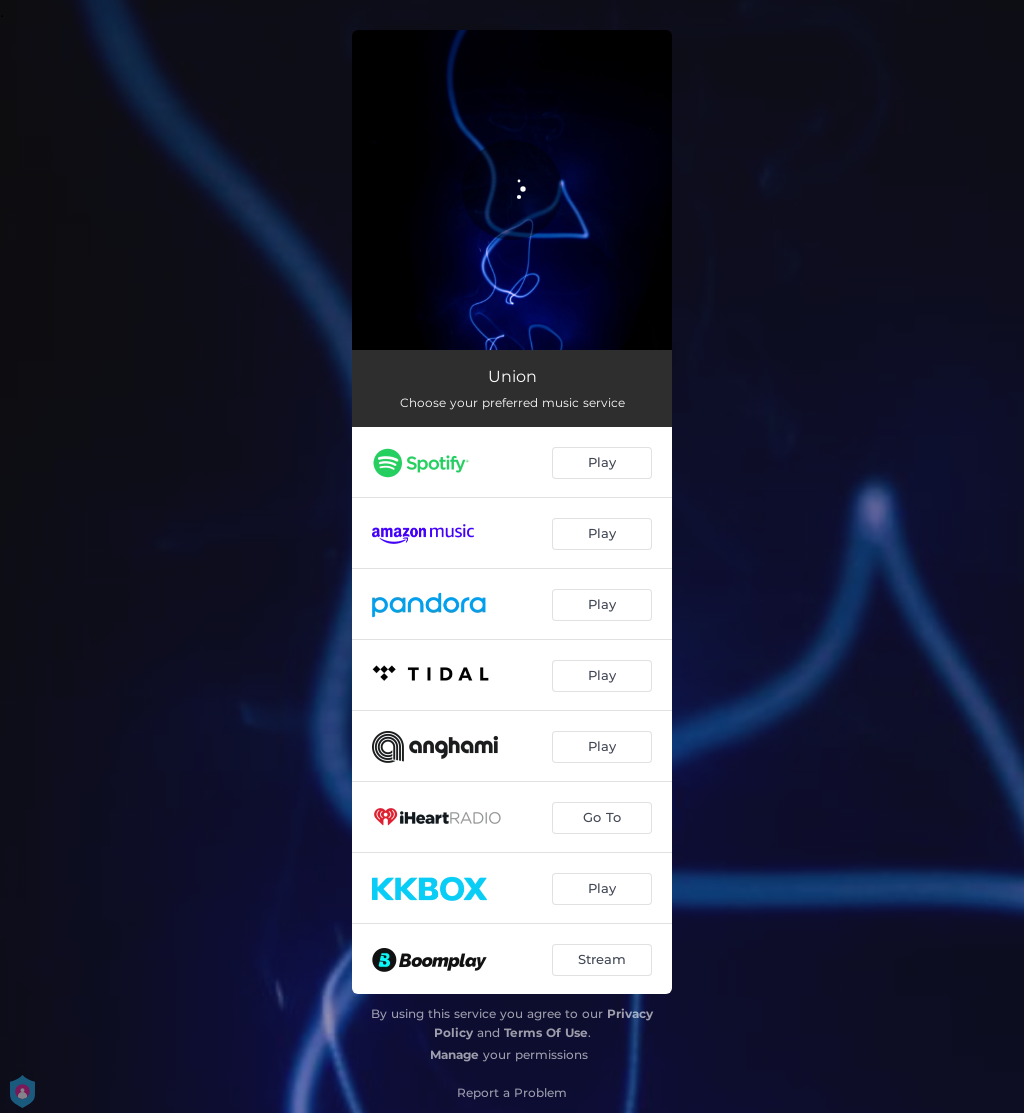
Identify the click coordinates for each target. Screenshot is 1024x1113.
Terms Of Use (546, 1032)
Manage (454, 1054)
